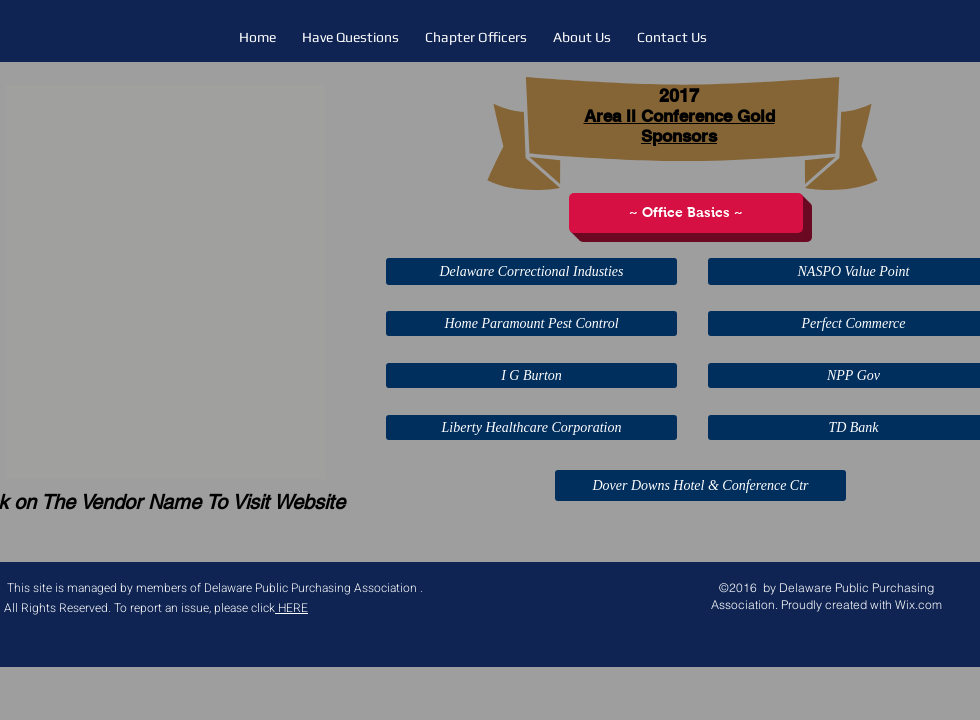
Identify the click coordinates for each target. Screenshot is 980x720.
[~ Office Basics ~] (686, 213)
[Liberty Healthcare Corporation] (531, 427)
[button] (165, 282)
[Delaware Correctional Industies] (531, 271)
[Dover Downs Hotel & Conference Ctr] (700, 485)
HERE (291, 608)
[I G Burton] (531, 375)
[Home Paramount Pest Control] (531, 323)
